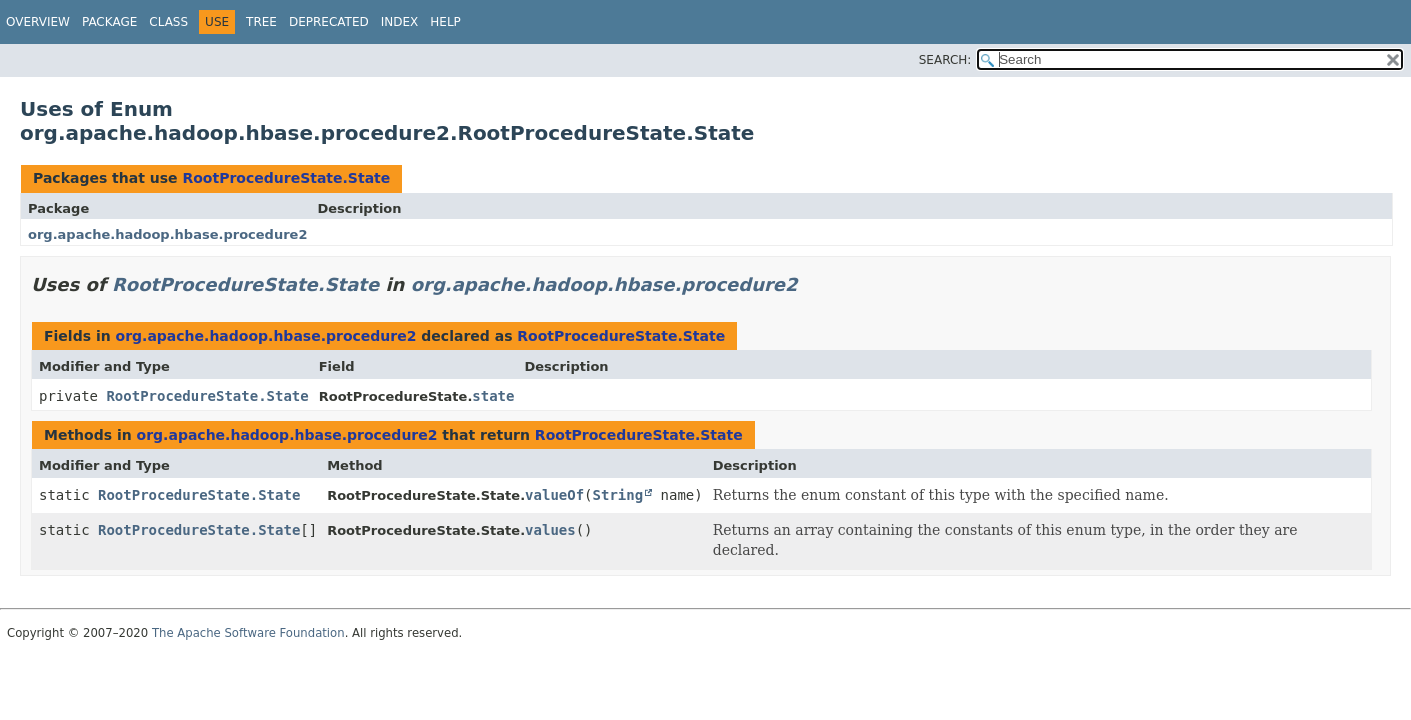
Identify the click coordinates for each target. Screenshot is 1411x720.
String (618, 495)
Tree (261, 22)
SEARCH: (945, 60)
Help (445, 22)
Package (109, 22)
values (550, 530)
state (493, 396)
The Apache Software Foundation (248, 633)
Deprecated (329, 22)
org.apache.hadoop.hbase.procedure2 (167, 234)
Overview (38, 22)
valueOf (554, 495)
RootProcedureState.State (286, 178)
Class (168, 22)
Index (400, 22)
